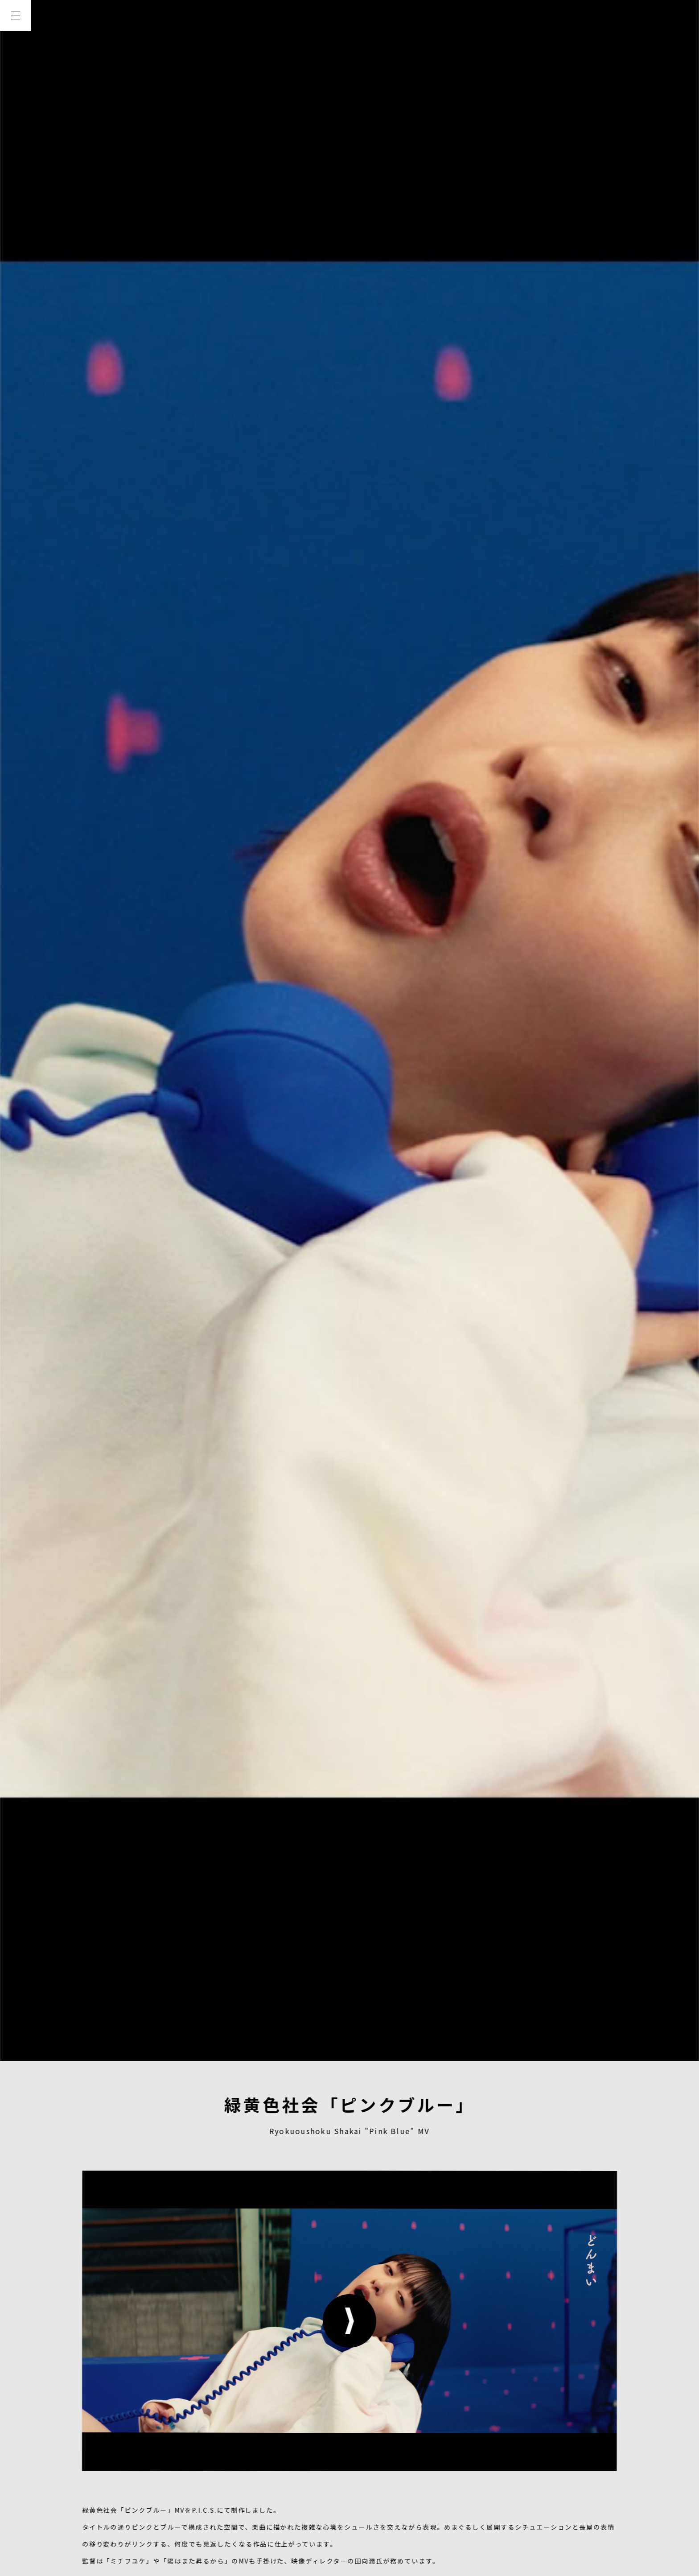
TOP (15, 48)
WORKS (15, 112)
